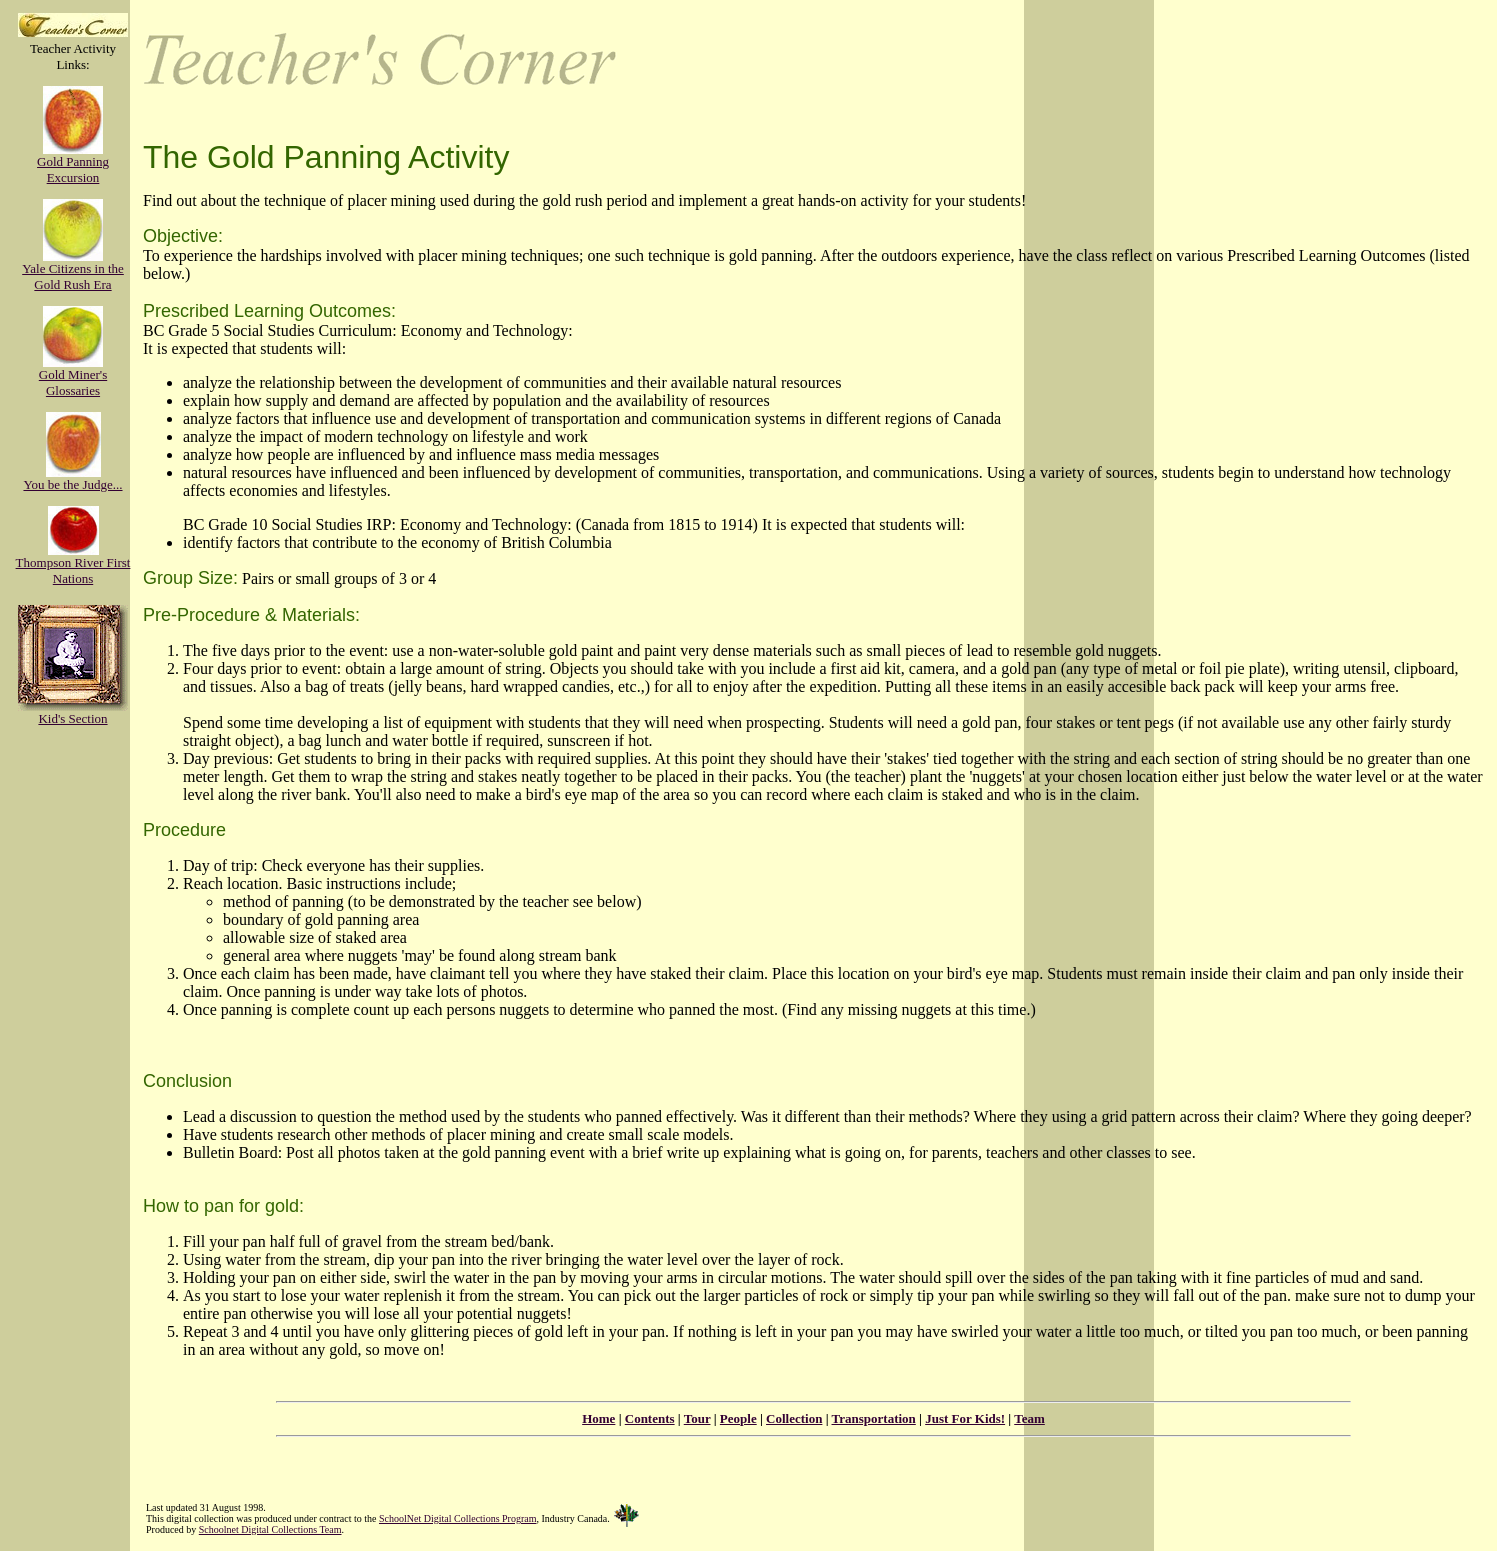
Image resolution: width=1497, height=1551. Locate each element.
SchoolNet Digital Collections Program (457, 1518)
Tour (697, 1418)
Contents (650, 1418)
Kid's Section (73, 712)
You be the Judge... (72, 478)
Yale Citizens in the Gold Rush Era (73, 270)
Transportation (874, 1418)
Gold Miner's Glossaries (73, 376)
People (738, 1418)
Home (598, 1418)
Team (1029, 1418)
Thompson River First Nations (73, 564)
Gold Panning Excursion (73, 163)
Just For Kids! (965, 1418)
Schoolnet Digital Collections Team (270, 1529)
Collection (794, 1418)
